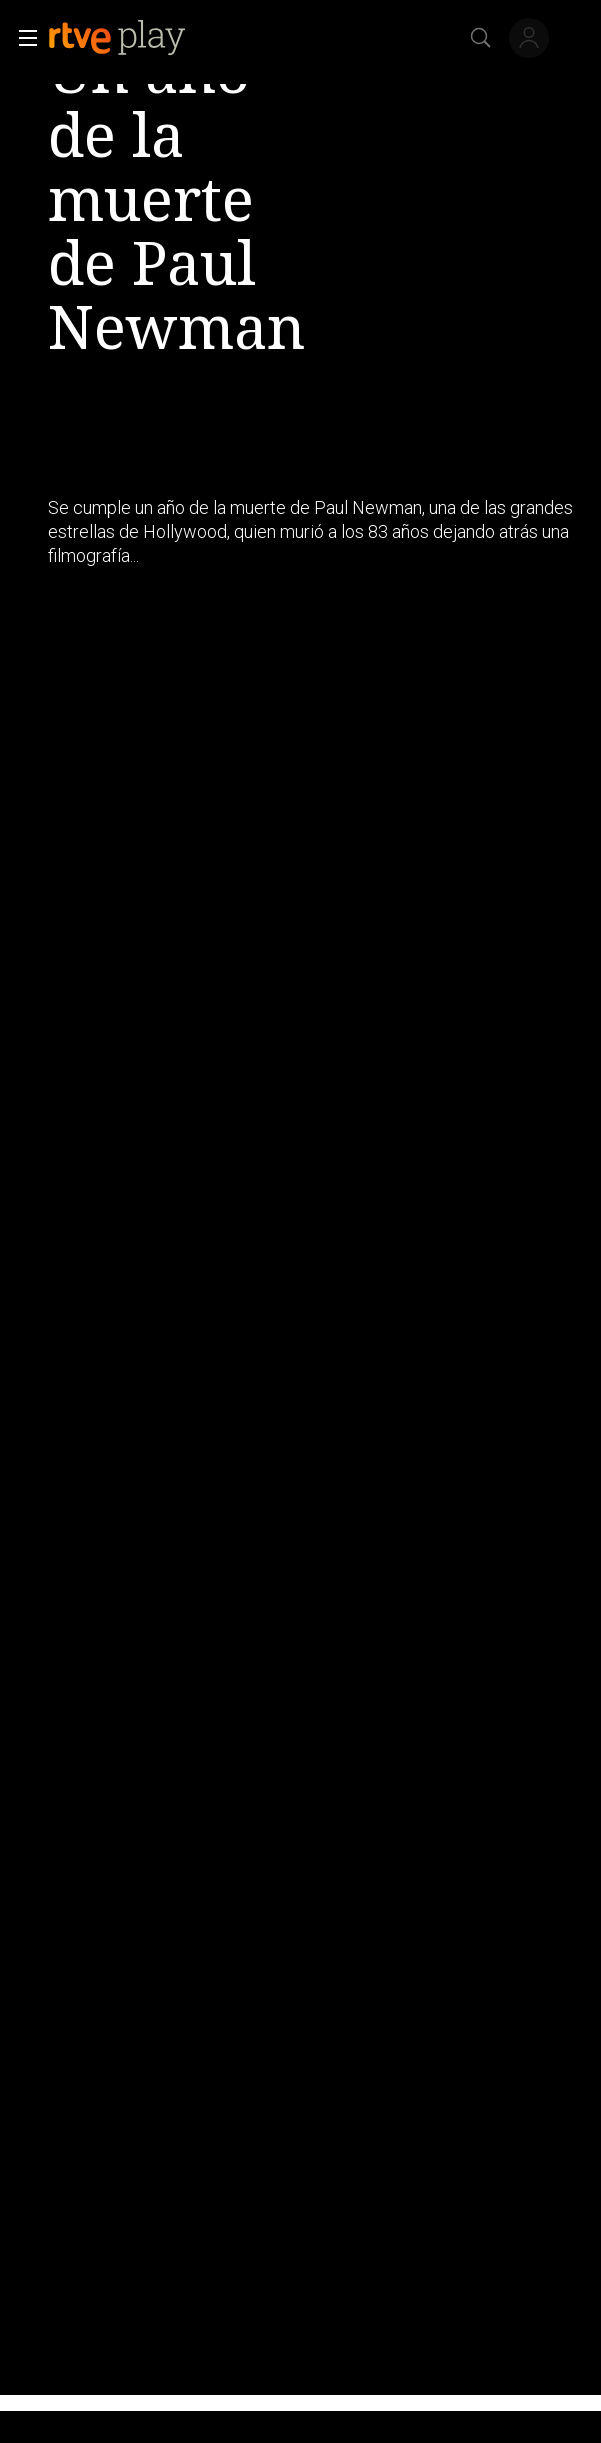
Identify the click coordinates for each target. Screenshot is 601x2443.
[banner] (133, 38)
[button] (22, 38)
